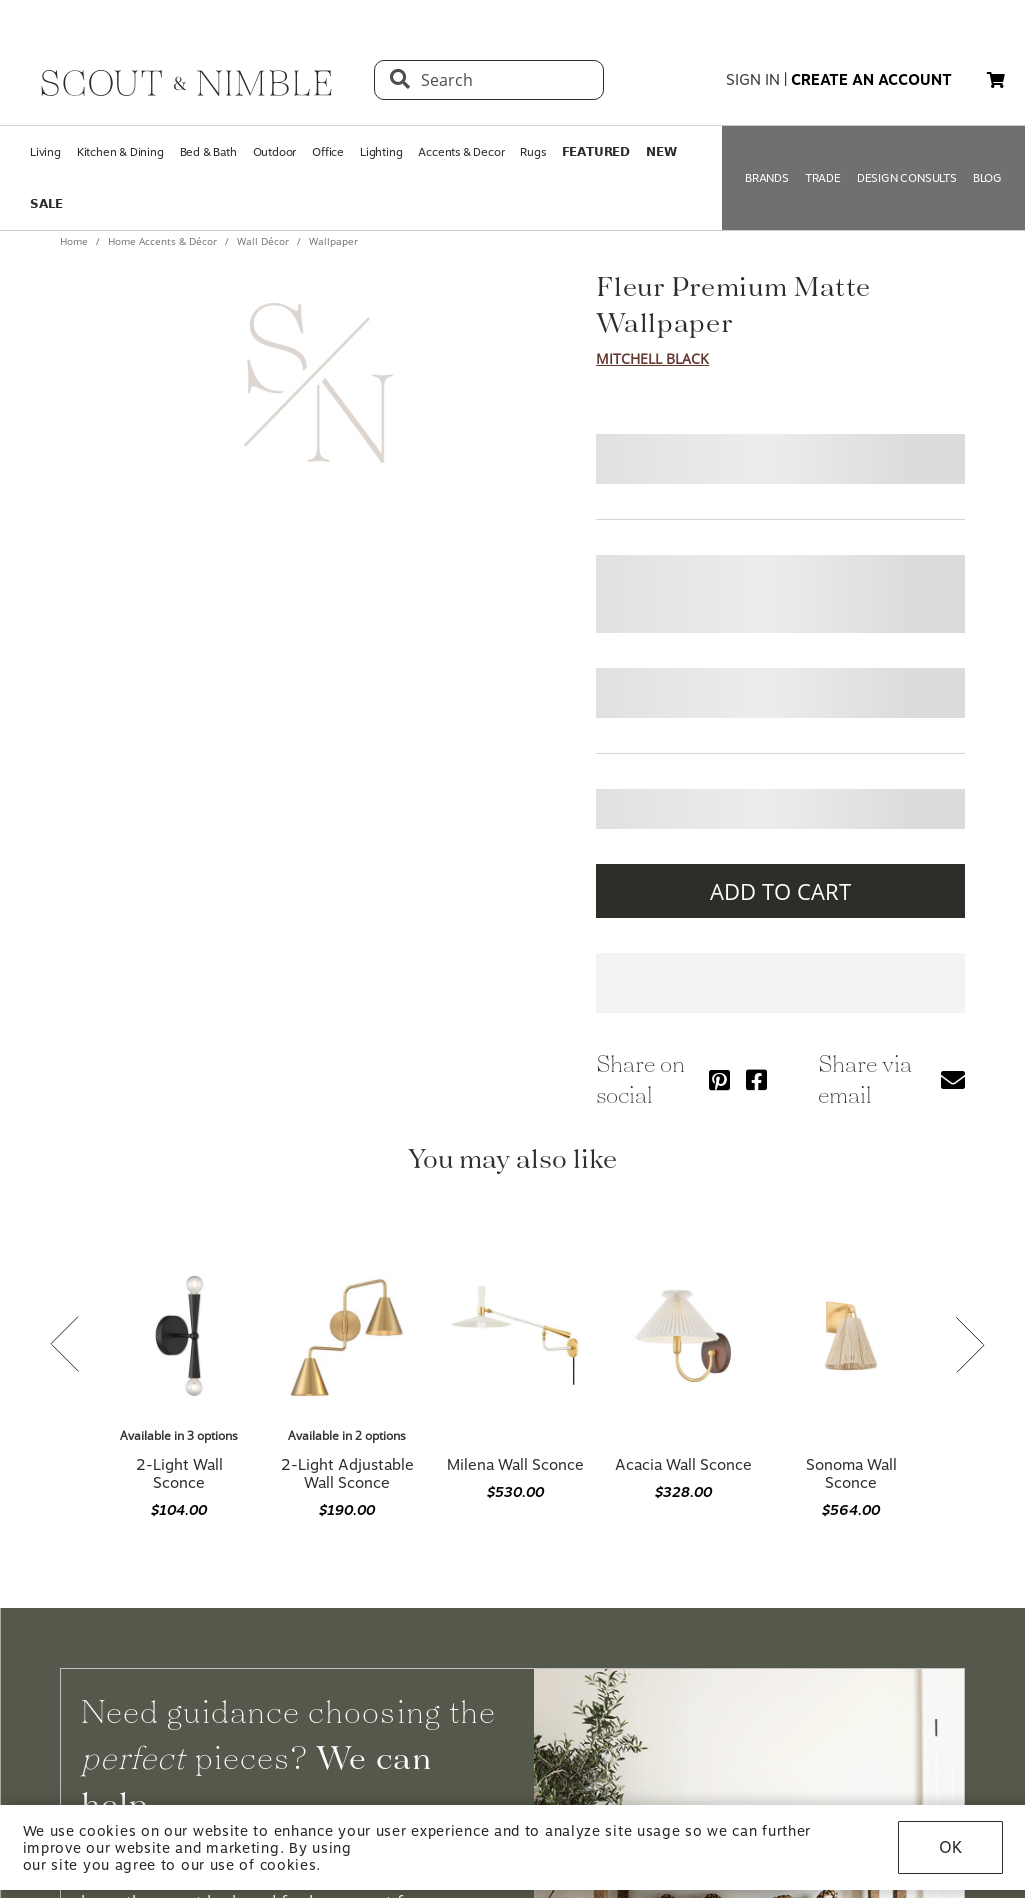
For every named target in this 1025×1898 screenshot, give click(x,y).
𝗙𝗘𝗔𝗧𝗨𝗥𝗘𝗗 (596, 152)
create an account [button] (871, 80)
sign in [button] (753, 80)
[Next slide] (970, 1346)
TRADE (823, 178)
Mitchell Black (652, 358)
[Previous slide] (65, 1346)
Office (328, 152)
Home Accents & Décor (162, 241)
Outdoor (275, 152)
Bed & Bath (208, 152)
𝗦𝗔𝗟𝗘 (46, 204)
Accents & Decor (461, 152)
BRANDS (767, 178)
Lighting (381, 152)
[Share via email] (953, 1079)
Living (45, 152)
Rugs (532, 152)
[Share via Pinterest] (719, 1079)
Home (75, 241)
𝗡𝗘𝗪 (661, 152)
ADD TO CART (780, 891)
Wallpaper (332, 241)
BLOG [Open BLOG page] (987, 178)
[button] (996, 80)
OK (950, 1847)
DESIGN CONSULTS (907, 178)
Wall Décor (263, 241)
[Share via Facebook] (756, 1079)
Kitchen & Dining (120, 152)
